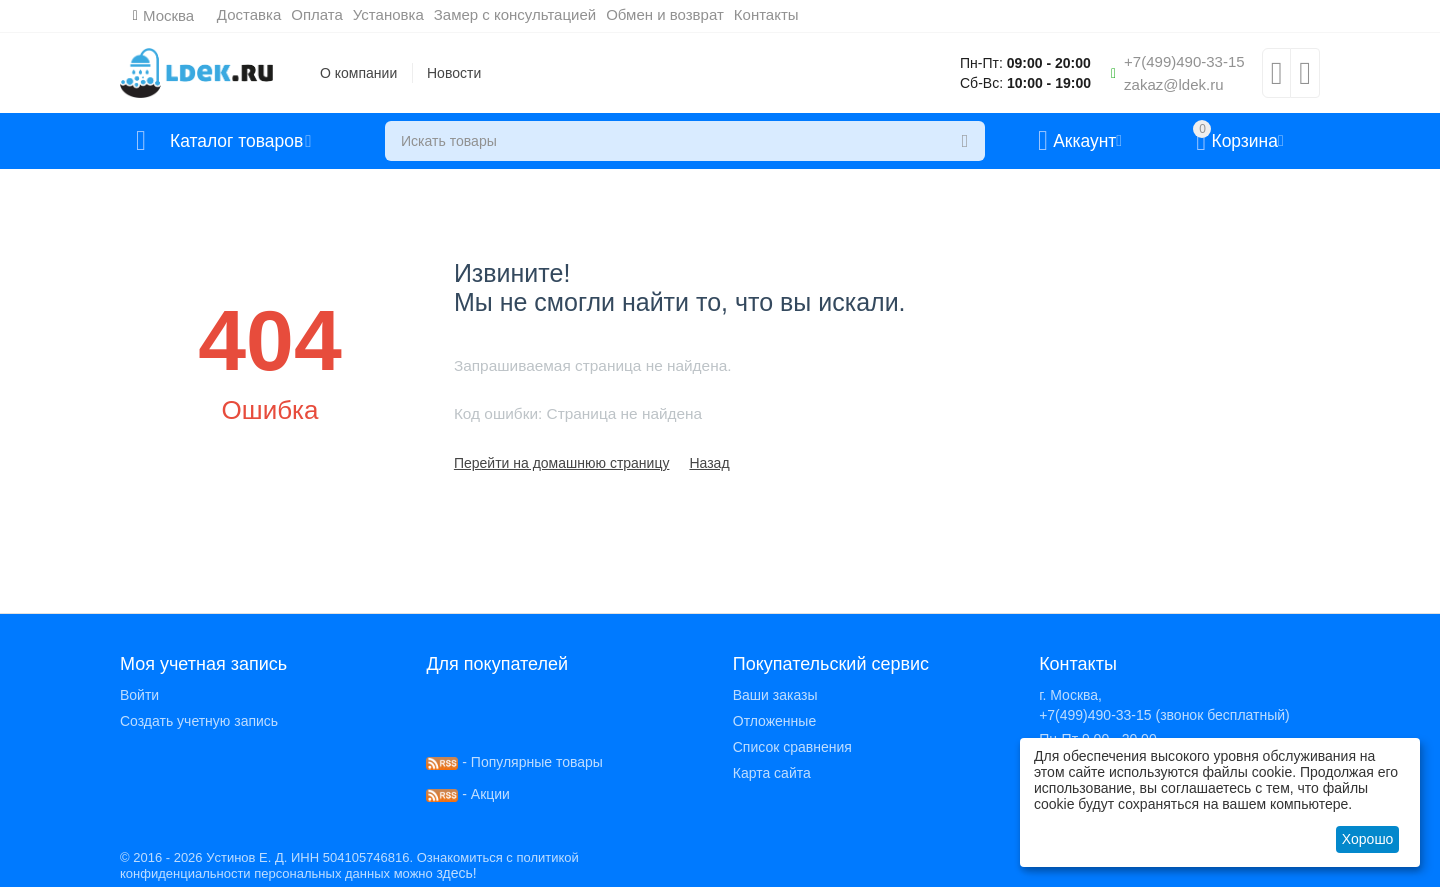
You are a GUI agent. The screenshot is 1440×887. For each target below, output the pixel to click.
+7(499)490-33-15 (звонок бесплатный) (1164, 715)
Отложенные (774, 721)
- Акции (468, 794)
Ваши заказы (775, 695)
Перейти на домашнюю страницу (562, 463)
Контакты (766, 14)
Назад (709, 463)
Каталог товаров (238, 141)
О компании (358, 73)
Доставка (249, 14)
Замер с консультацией (515, 14)
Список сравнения (792, 747)
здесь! (456, 873)
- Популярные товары (514, 762)
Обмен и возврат (666, 14)
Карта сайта (772, 773)
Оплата (318, 14)
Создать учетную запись (199, 721)
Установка (388, 14)
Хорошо (1368, 839)
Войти (139, 695)
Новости (454, 73)
